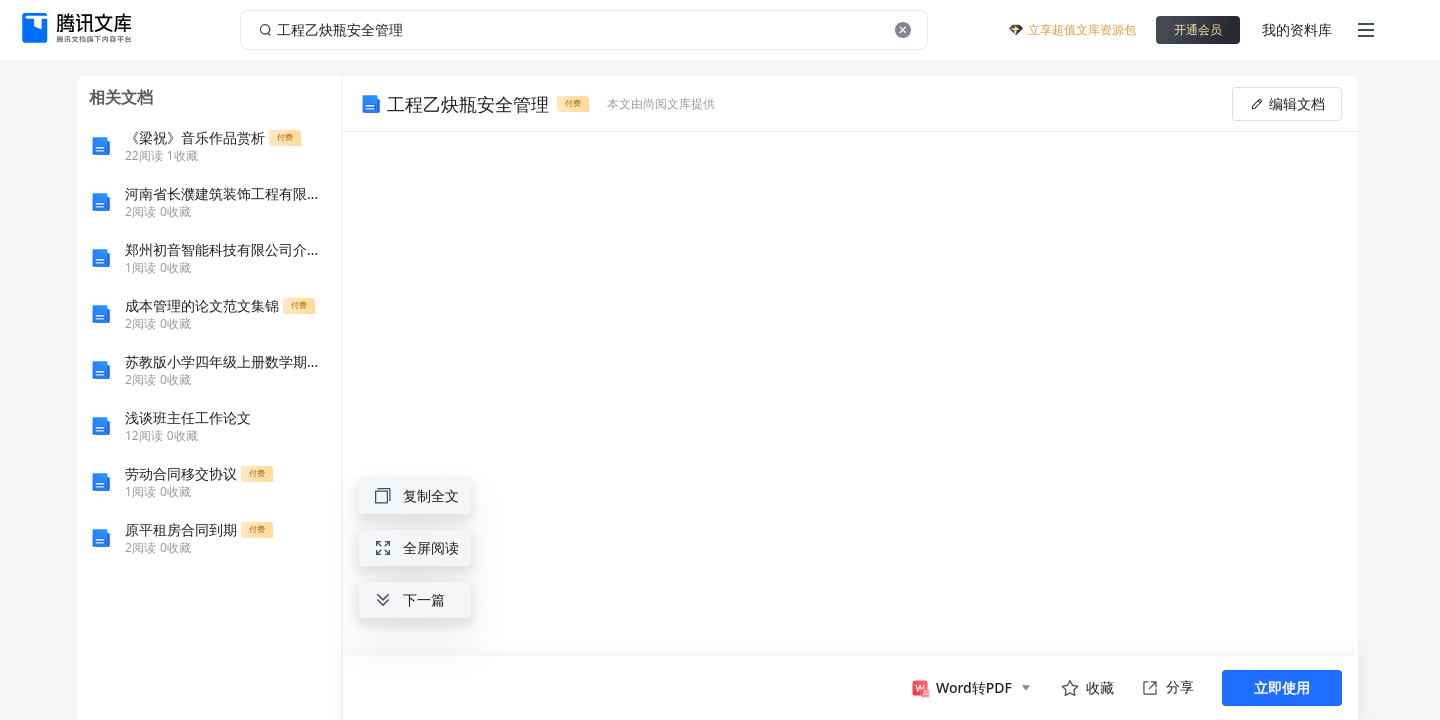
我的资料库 (1297, 29)
